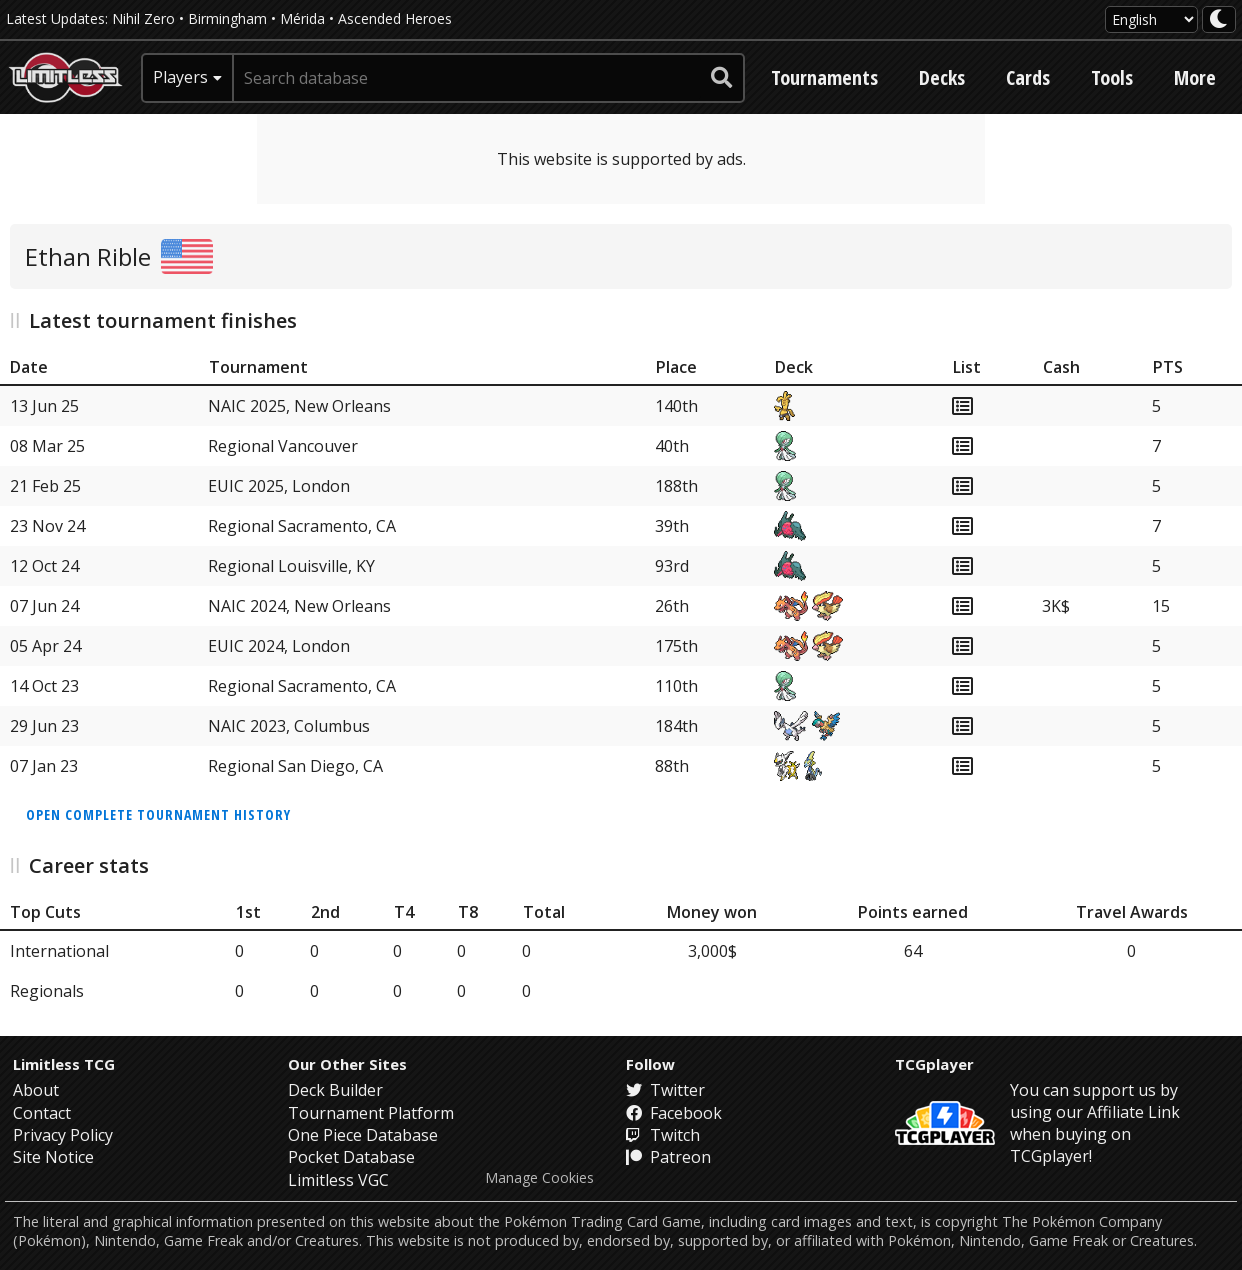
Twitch (663, 1135)
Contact (42, 1113)
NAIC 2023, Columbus (289, 726)
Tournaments (824, 77)
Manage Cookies (539, 1178)
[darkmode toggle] (1219, 19)
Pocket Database (351, 1157)
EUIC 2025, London (279, 486)
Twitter (665, 1090)
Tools (1112, 77)
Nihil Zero (143, 18)
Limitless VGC (338, 1180)
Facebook (674, 1113)
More (1195, 77)
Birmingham (227, 18)
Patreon (668, 1157)
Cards (1028, 77)
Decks (942, 77)
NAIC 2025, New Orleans (299, 406)
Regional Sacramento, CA (302, 526)
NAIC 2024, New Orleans (299, 606)
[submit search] (722, 78)
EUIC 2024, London (279, 646)
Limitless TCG (64, 1064)
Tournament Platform (371, 1113)
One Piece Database (363, 1135)
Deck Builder (335, 1090)
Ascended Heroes (395, 18)
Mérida (302, 18)
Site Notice (53, 1157)
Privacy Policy (63, 1135)
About (36, 1090)
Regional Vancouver (283, 446)
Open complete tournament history (158, 814)
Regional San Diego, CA (295, 766)
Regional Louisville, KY (291, 566)
